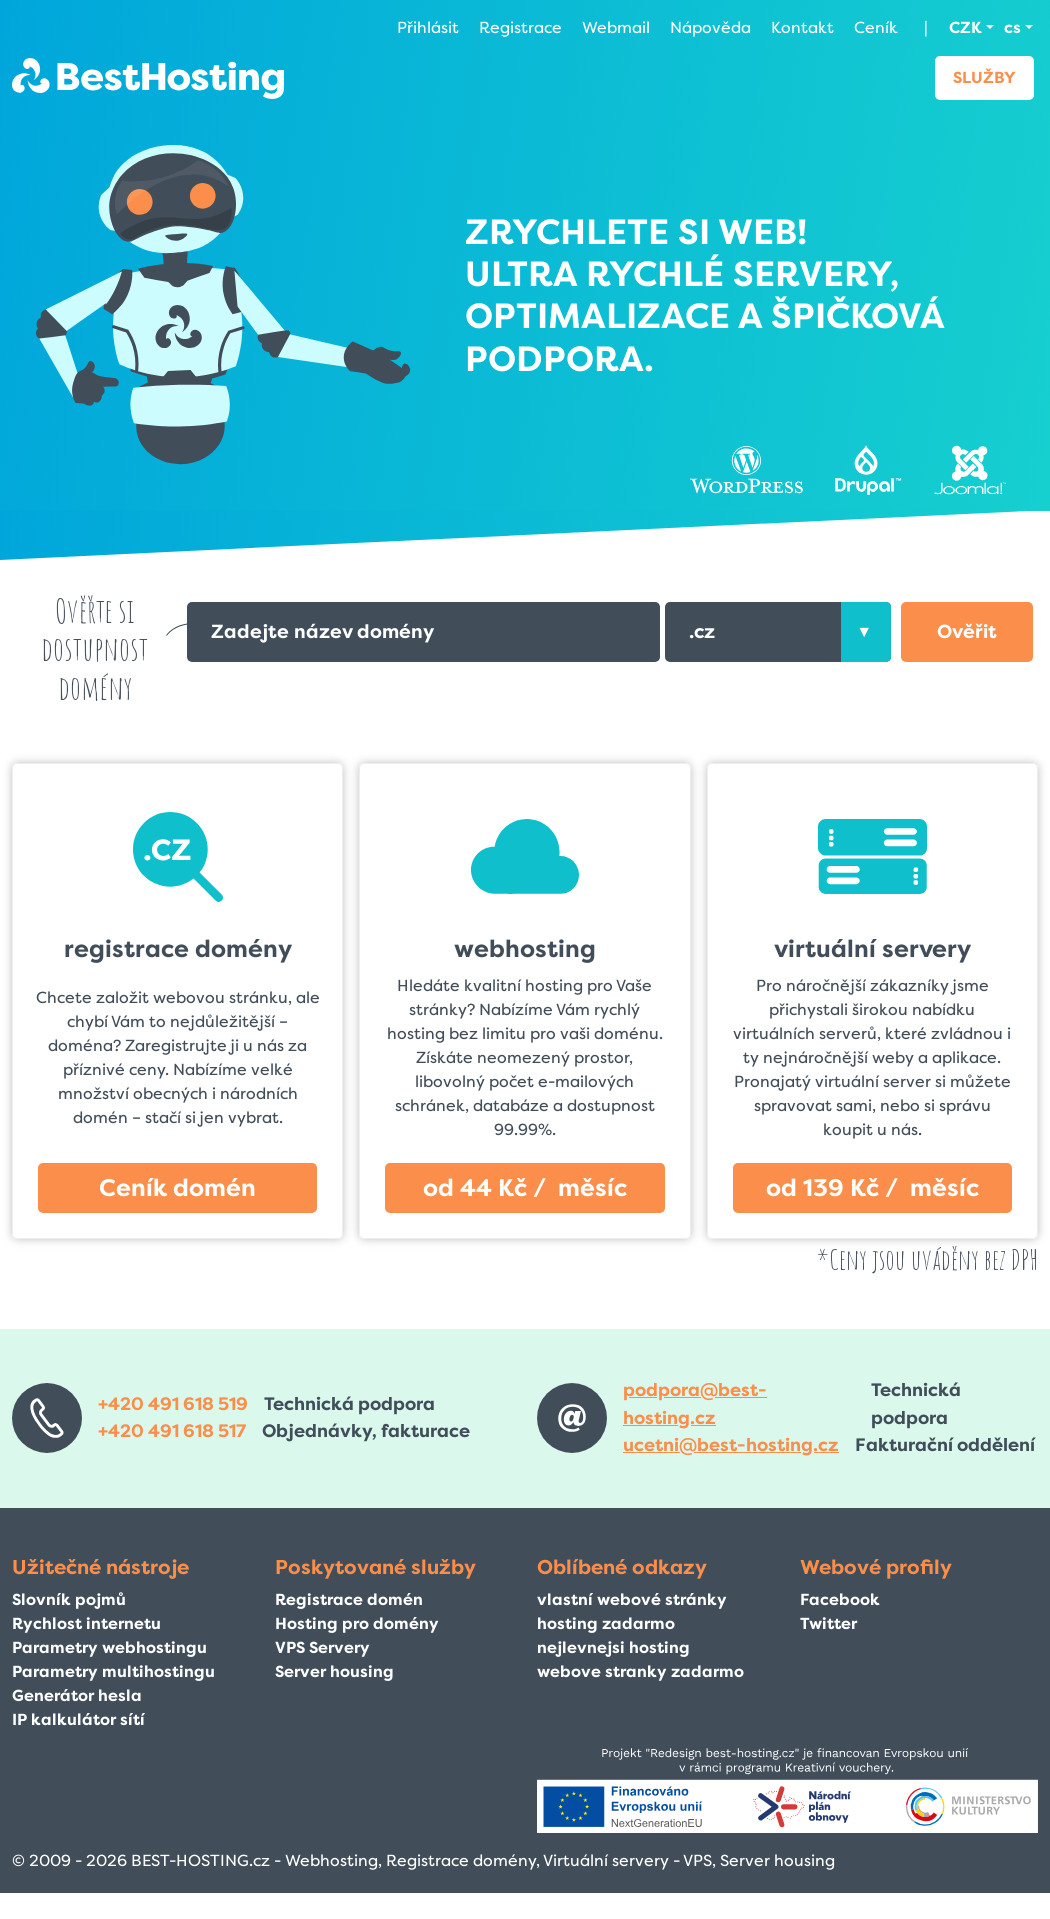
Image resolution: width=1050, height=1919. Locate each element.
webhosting (525, 949)
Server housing (334, 1671)
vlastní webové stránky (632, 1599)
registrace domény (178, 949)
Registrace (520, 27)
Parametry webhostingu (109, 1647)
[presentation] (866, 632)
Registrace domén (349, 1599)
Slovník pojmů (69, 1599)
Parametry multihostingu (113, 1671)
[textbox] (778, 632)
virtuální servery (872, 949)
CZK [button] (965, 27)
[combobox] (778, 632)
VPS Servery (322, 1647)
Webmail (616, 27)
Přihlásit (428, 27)
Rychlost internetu (86, 1623)
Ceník (876, 27)
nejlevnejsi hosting (613, 1647)
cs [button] (1012, 27)
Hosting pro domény (357, 1623)
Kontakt (802, 27)
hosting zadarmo (606, 1623)
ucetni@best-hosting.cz (731, 1445)
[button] (967, 632)
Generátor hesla (77, 1695)
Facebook (840, 1599)
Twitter (828, 1623)
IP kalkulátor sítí (78, 1719)
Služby (984, 77)
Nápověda (710, 27)
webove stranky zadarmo (640, 1671)
